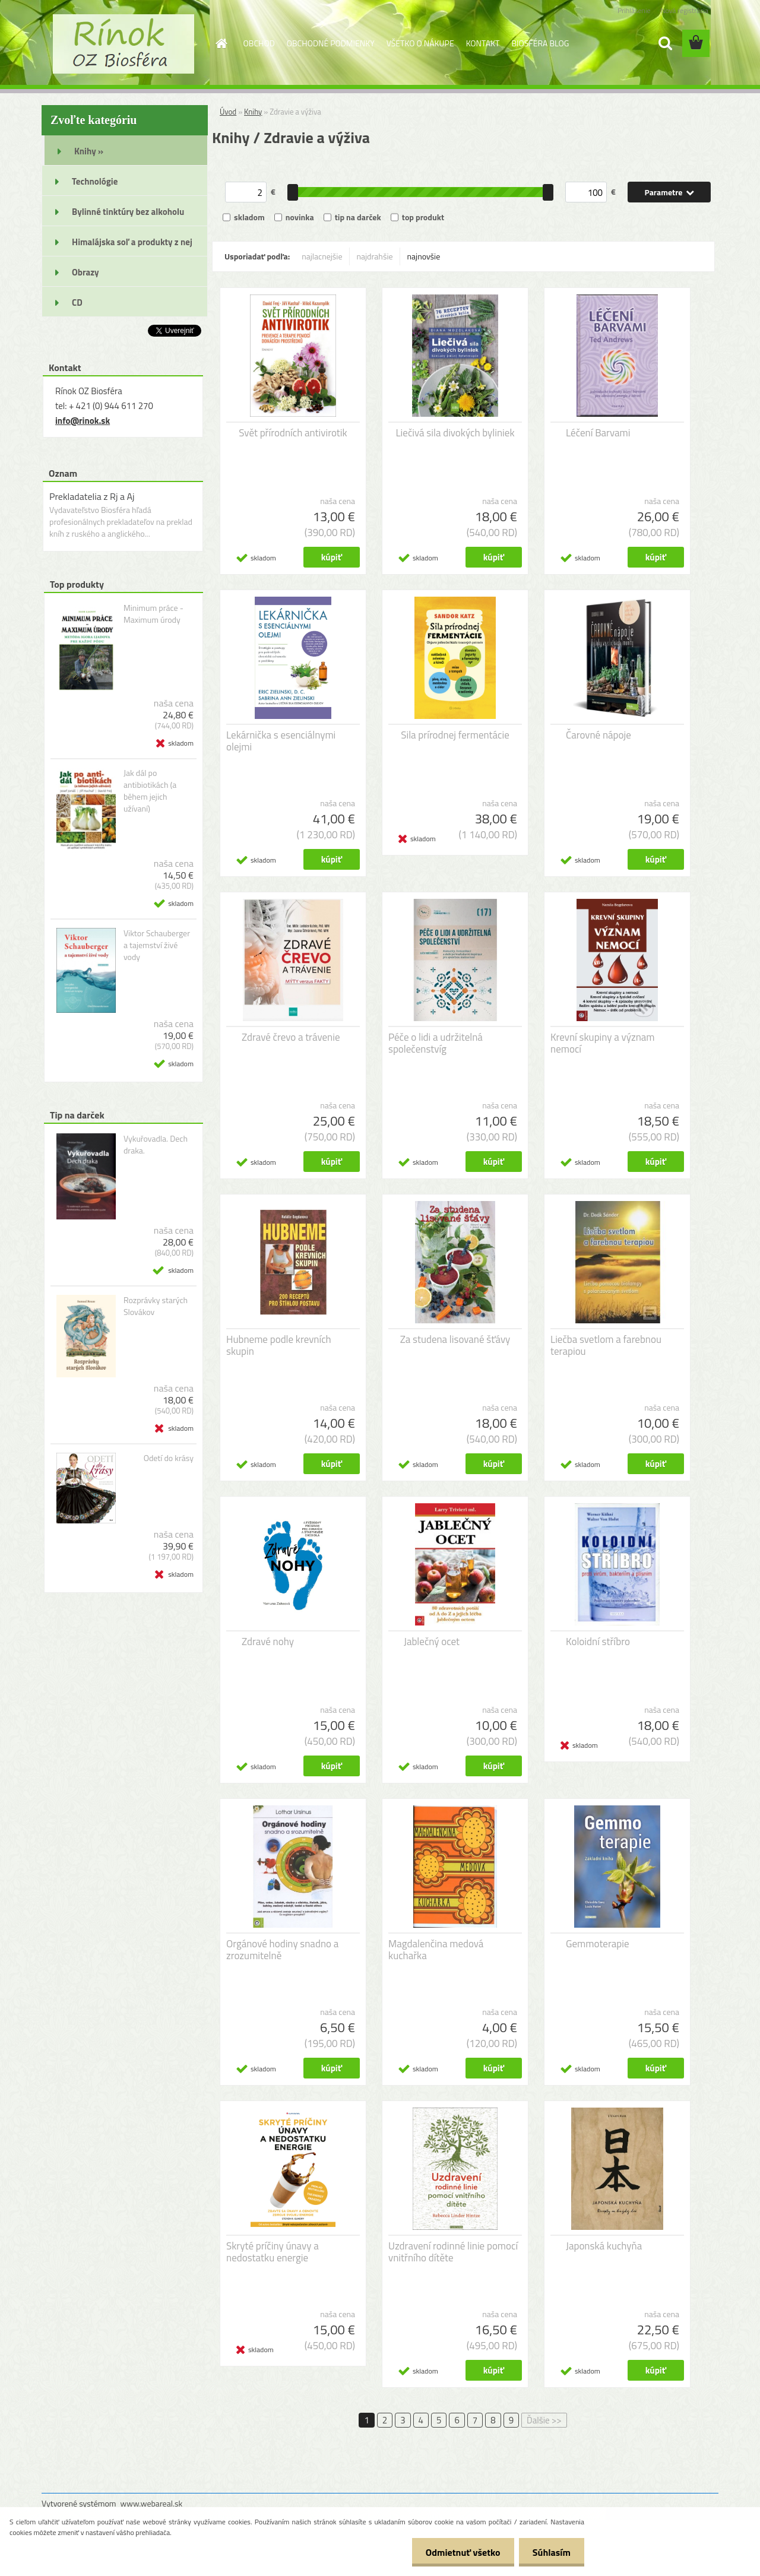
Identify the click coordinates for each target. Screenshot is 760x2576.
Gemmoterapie (597, 1944)
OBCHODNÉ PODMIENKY (331, 43)
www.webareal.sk (152, 2503)
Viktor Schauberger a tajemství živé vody (157, 945)
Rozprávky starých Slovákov (156, 1306)
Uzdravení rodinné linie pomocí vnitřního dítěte (453, 2252)
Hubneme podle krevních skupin (278, 1345)
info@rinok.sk (82, 420)
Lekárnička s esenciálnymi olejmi (280, 741)
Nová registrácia (684, 10)
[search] (665, 43)
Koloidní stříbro (598, 1641)
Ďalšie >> (544, 2420)
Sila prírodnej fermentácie (455, 735)
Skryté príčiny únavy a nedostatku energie (272, 2252)
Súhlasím (550, 2552)
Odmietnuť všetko (459, 2552)
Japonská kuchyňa (604, 2246)
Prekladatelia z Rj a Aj (92, 496)
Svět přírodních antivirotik (293, 433)
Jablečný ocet (432, 1641)
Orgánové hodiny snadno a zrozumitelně (282, 1950)
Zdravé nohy (268, 1641)
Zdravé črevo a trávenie (291, 1037)
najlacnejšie (322, 256)
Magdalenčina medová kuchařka (435, 1950)
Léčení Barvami (598, 433)
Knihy (253, 112)
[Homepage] (221, 43)
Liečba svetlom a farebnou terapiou (605, 1345)
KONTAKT (483, 43)
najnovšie (424, 256)
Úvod (228, 112)
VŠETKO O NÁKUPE (420, 43)
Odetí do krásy (169, 1458)
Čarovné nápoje (598, 735)
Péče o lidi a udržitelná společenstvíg (435, 1043)
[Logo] (123, 44)
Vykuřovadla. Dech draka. (156, 1144)
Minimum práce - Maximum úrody (153, 614)
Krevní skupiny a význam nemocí (602, 1043)
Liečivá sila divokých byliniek (454, 433)
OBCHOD (259, 43)
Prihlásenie (634, 10)
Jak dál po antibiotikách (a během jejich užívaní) (150, 791)
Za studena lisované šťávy (455, 1339)
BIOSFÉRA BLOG (540, 43)
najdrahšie (375, 256)
